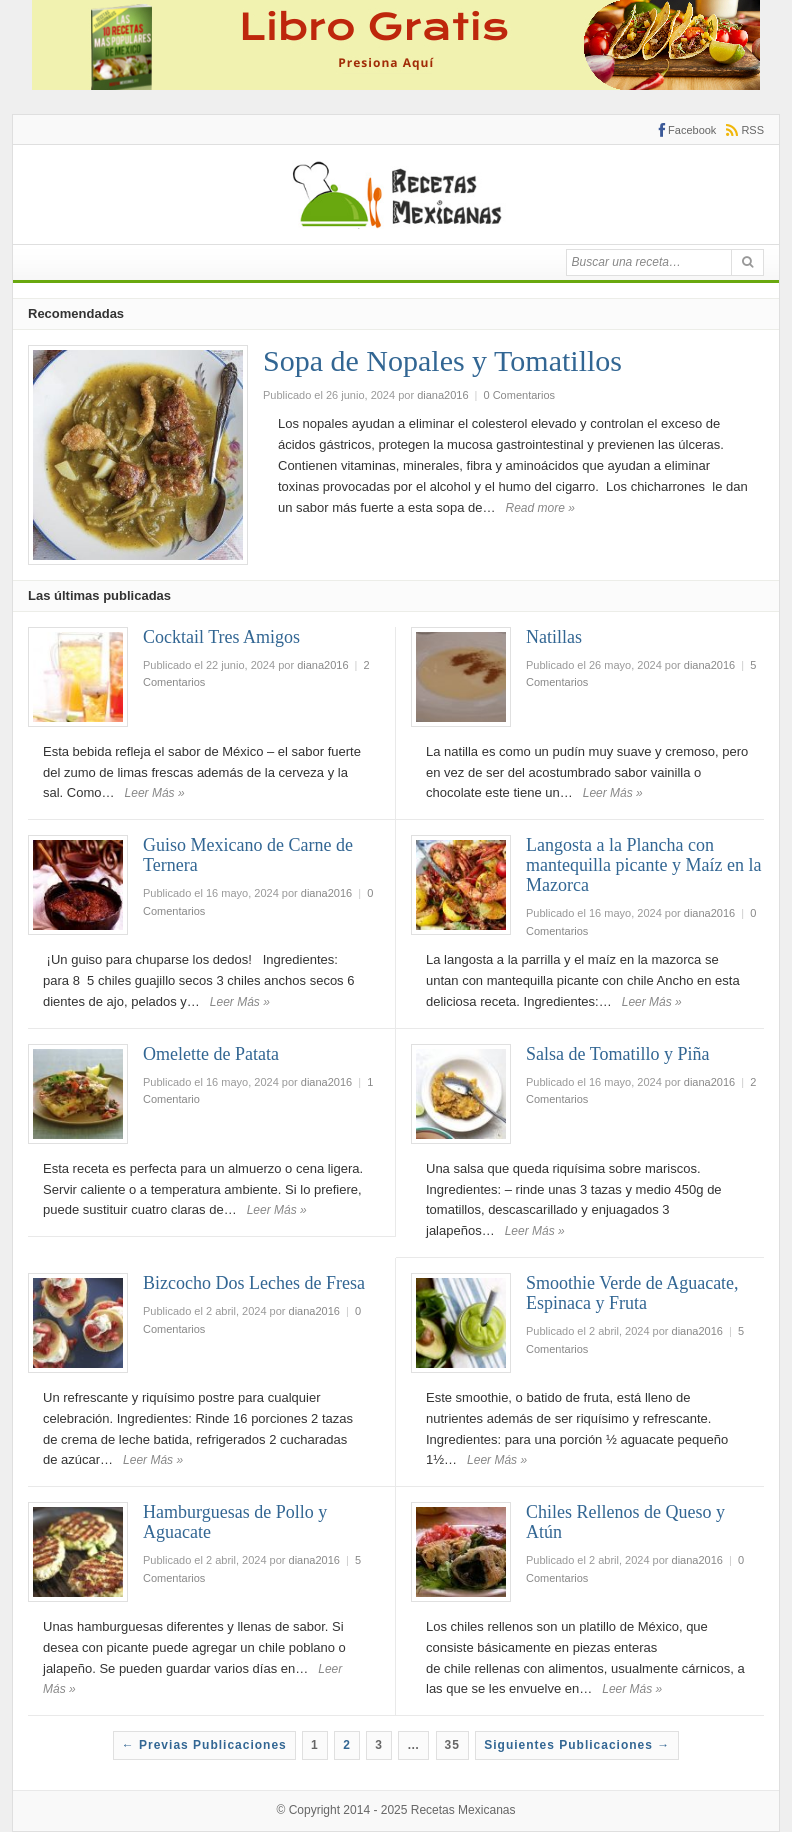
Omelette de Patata (211, 1054)
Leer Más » (155, 793)
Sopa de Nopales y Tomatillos (442, 360)
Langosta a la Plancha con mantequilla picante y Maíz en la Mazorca (643, 865)
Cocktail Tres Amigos (221, 637)
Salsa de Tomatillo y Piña (617, 1054)
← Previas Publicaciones (204, 1745)
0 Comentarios (520, 395)
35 (452, 1745)
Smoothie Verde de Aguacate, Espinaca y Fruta (632, 1293)
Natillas (554, 637)
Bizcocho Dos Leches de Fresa (254, 1283)
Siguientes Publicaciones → (577, 1745)
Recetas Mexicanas (463, 1810)
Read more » (540, 508)
